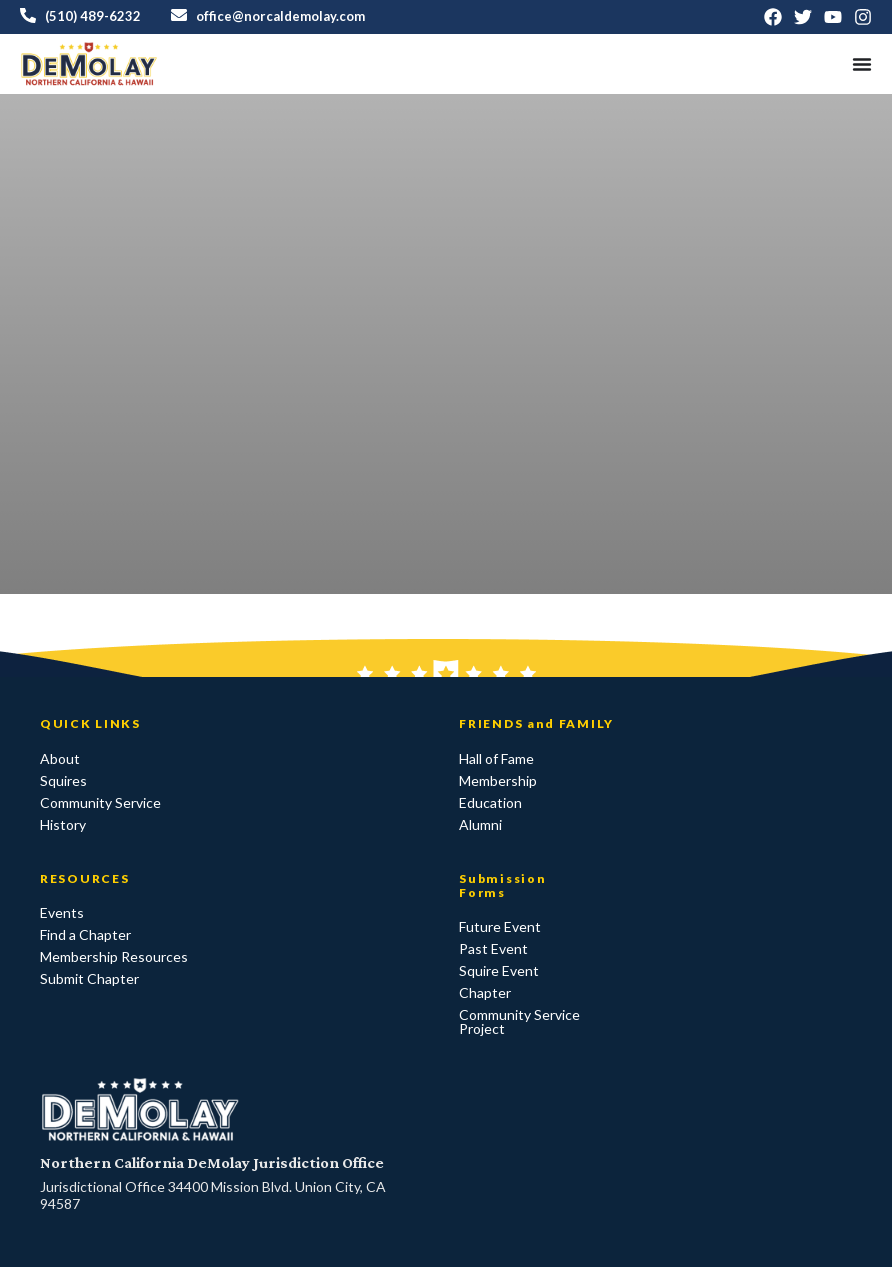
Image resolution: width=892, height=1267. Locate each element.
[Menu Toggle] (862, 64)
